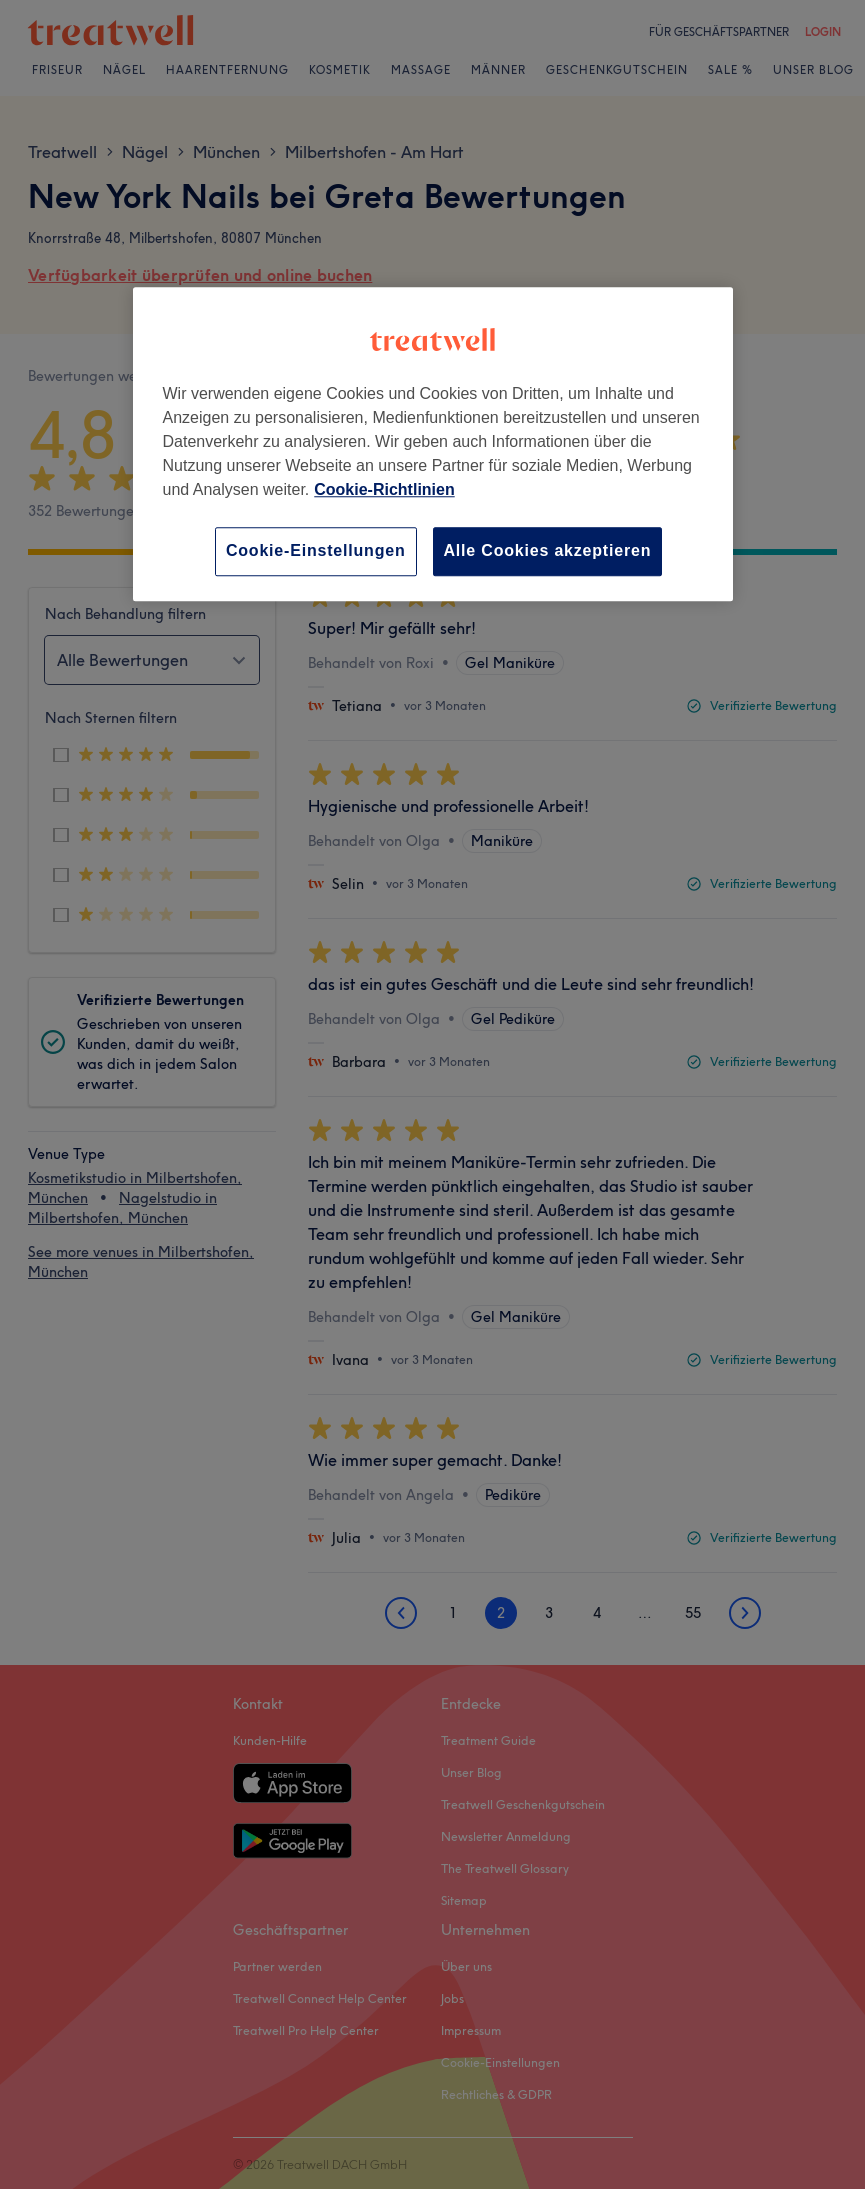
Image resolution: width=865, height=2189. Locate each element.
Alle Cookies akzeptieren (548, 551)
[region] (433, 444)
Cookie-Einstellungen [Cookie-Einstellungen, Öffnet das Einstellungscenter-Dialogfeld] (316, 551)
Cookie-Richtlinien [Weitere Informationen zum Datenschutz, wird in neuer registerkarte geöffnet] (384, 490)
